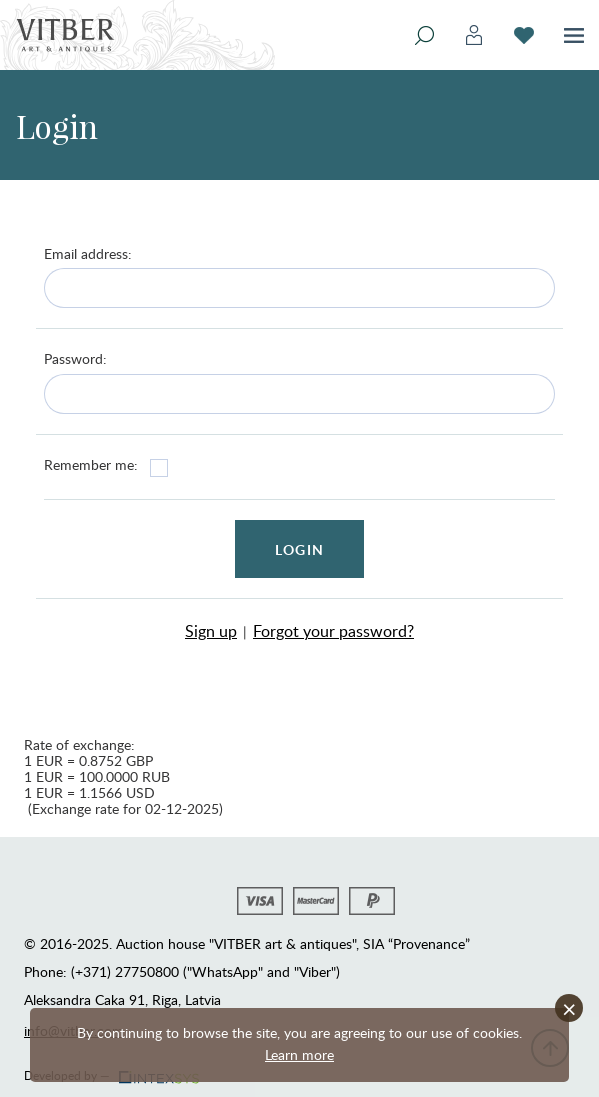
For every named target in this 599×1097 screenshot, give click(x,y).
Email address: (88, 253)
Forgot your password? (333, 631)
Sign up (211, 631)
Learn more (299, 1054)
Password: (75, 358)
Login (299, 549)
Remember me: (91, 464)
